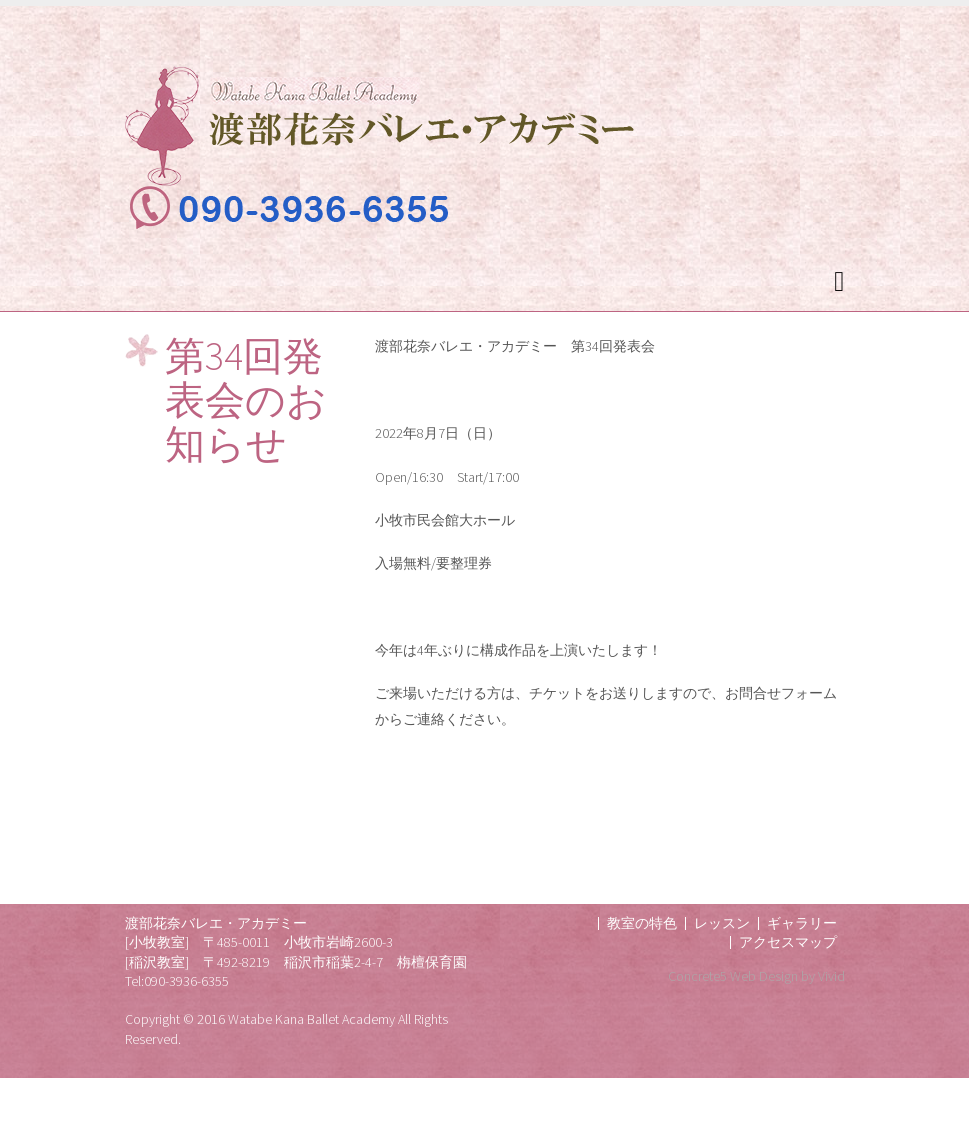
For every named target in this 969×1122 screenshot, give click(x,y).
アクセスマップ (788, 942)
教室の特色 (642, 923)
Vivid (831, 976)
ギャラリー (802, 923)
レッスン (722, 923)
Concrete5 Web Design (733, 976)
